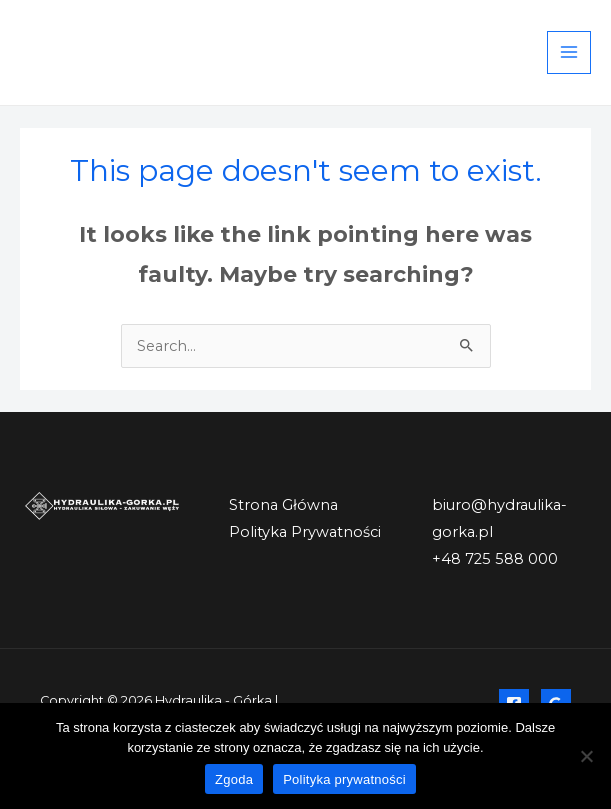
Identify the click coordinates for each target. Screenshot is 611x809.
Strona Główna (283, 505)
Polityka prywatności (344, 779)
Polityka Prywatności (305, 532)
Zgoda (234, 779)
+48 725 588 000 (495, 559)
